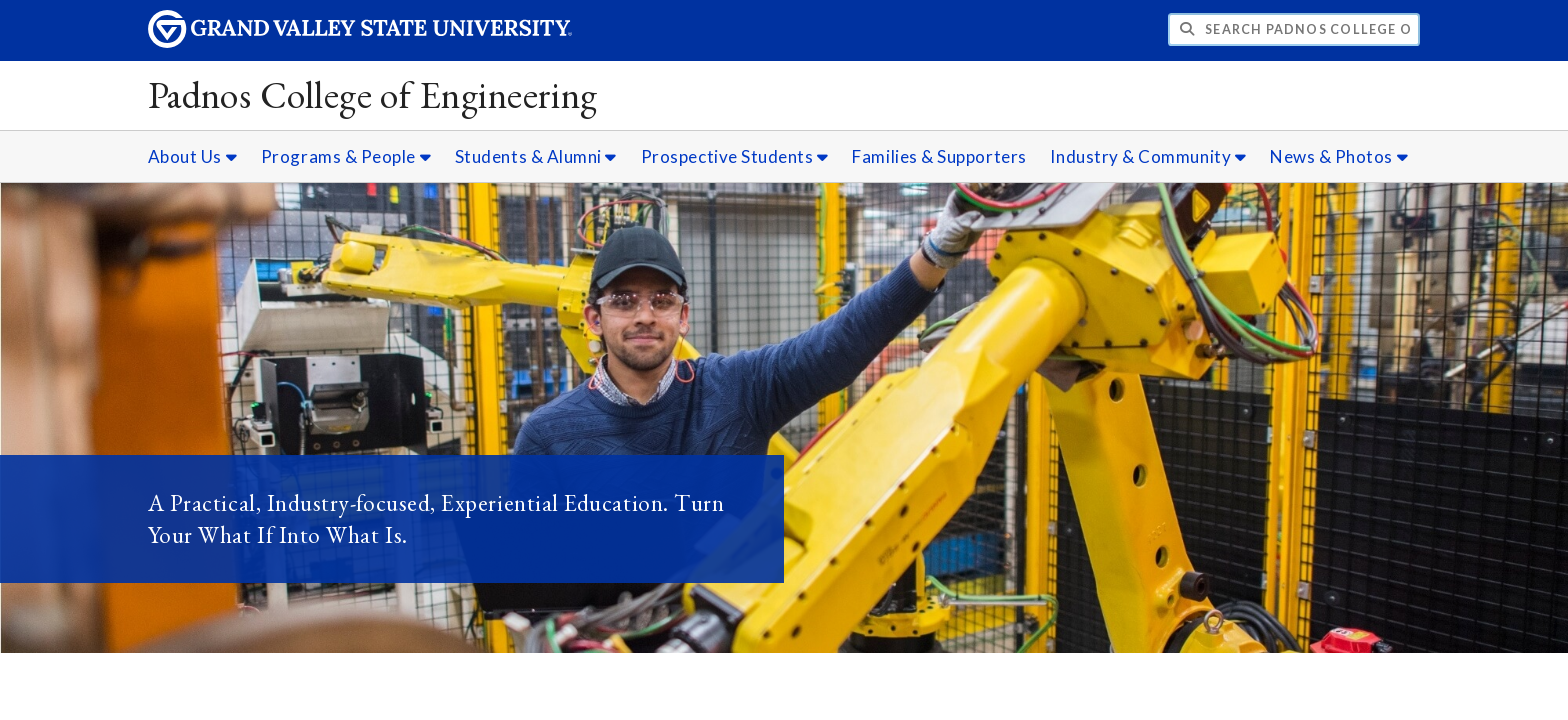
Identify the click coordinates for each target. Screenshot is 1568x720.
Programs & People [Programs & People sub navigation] (346, 156)
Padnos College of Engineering (373, 94)
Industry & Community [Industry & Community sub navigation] (1148, 156)
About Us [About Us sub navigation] (192, 156)
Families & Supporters (939, 156)
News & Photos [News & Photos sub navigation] (1339, 156)
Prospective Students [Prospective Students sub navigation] (735, 156)
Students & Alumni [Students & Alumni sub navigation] (536, 156)
